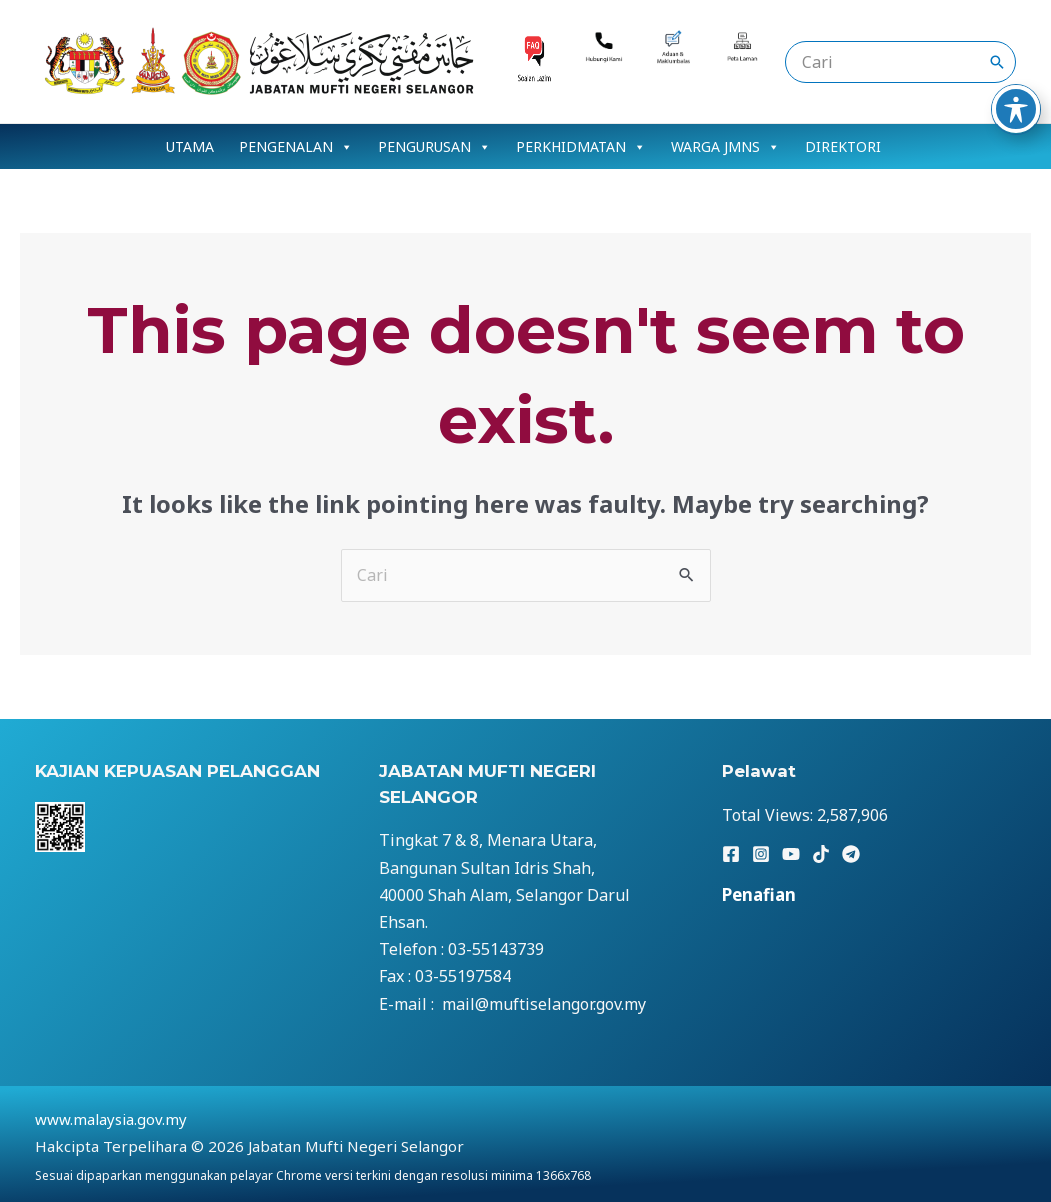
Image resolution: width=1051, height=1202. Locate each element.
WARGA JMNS (725, 147)
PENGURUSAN (434, 147)
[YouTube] (791, 854)
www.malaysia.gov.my (111, 1119)
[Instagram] (761, 854)
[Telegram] (851, 854)
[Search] (997, 62)
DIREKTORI (843, 146)
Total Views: (769, 815)
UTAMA (190, 146)
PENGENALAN (296, 147)
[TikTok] (821, 854)
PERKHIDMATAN (581, 147)
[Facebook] (731, 854)
